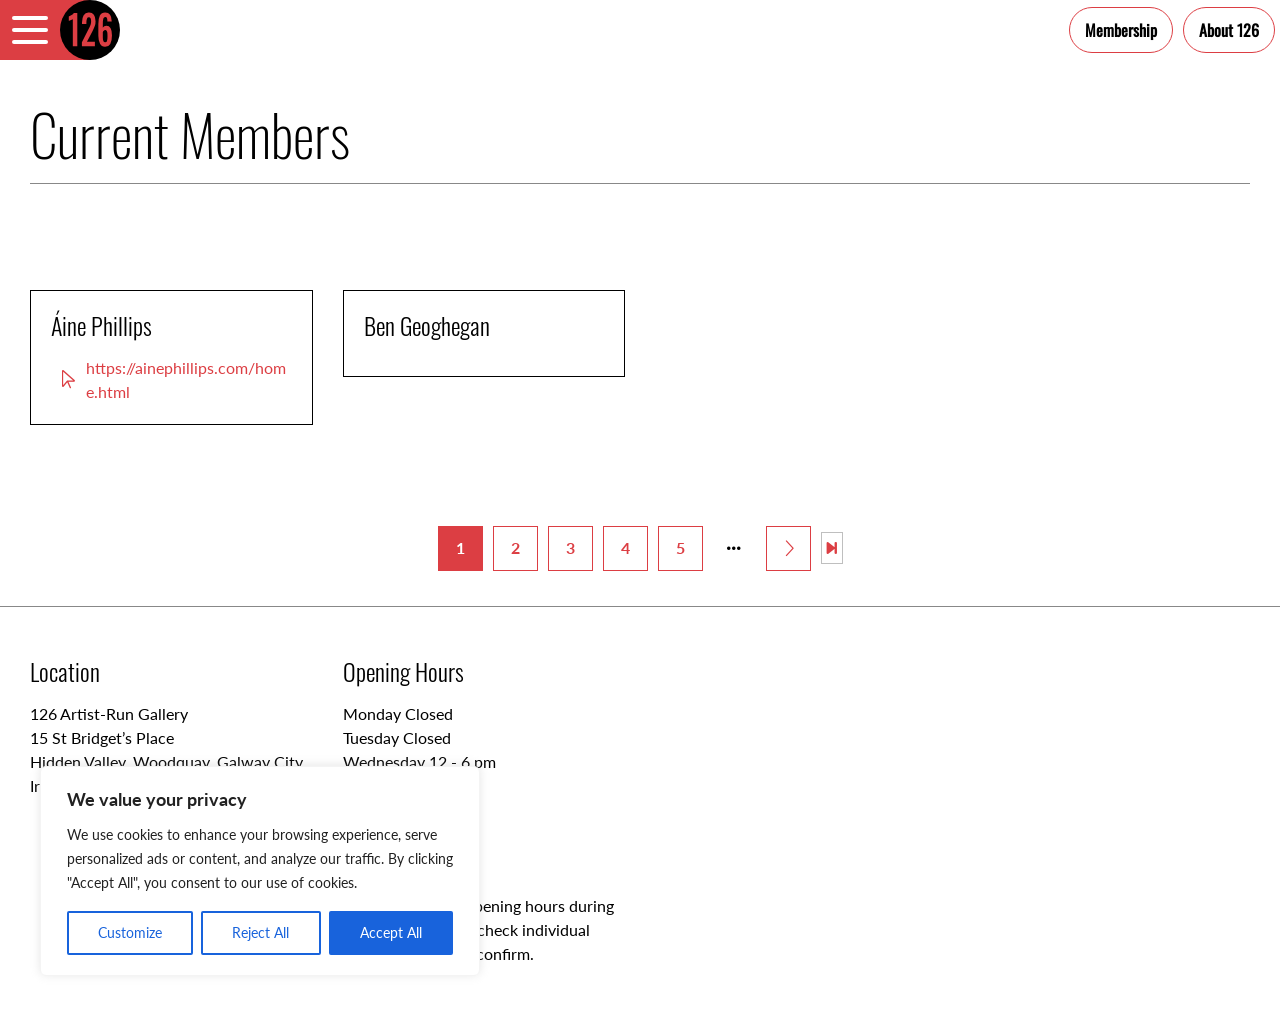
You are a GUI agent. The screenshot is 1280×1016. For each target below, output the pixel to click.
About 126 (1229, 30)
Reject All (260, 932)
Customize (130, 932)
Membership (1121, 30)
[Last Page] (832, 548)
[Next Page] (788, 548)
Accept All (391, 932)
